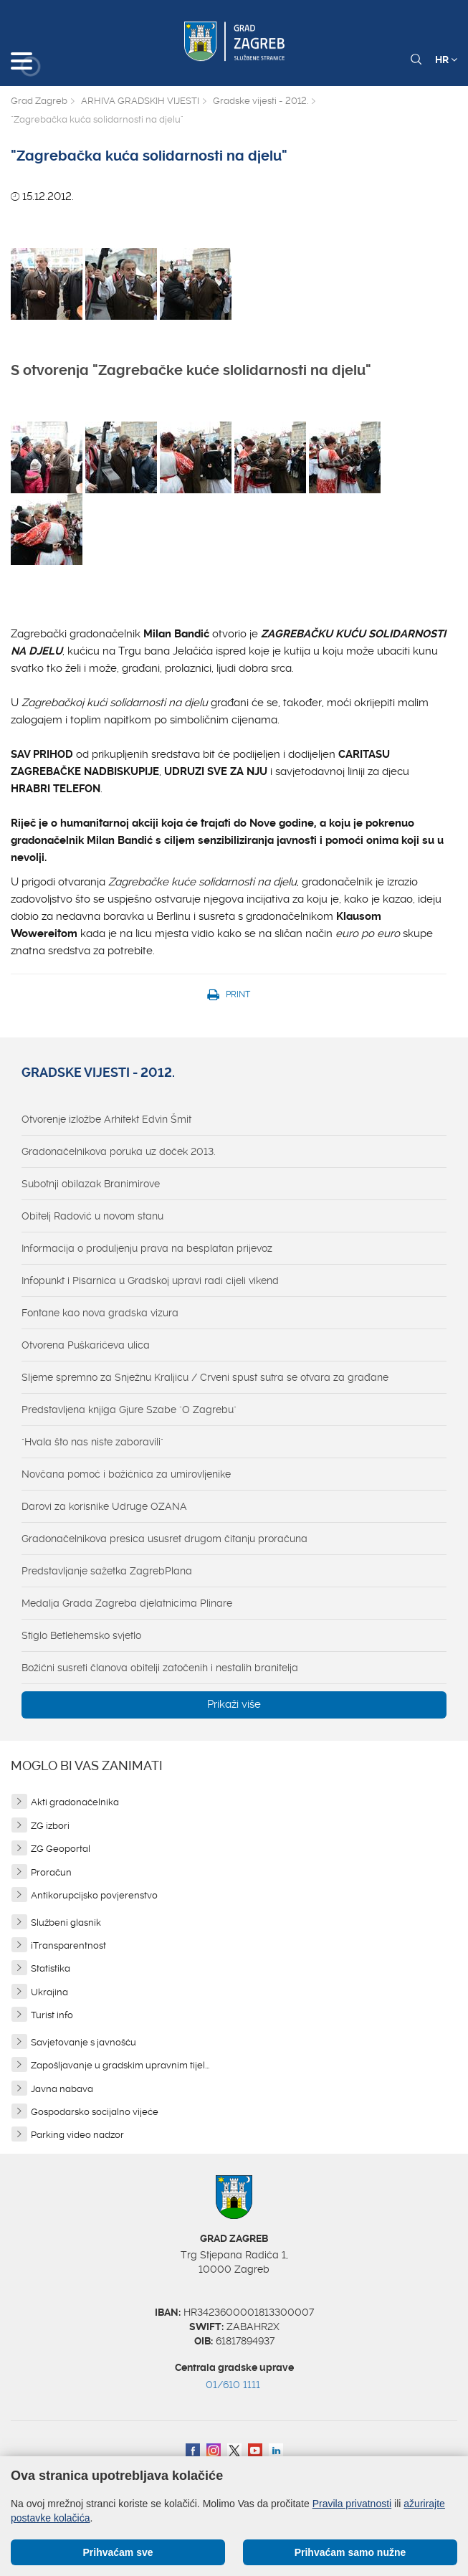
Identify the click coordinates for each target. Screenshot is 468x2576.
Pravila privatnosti (352, 2503)
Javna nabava (62, 2088)
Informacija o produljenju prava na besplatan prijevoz (147, 1248)
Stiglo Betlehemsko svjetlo (81, 1635)
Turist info (52, 2015)
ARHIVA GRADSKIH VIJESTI (140, 100)
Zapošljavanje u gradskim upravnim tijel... (120, 2065)
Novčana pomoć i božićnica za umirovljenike (126, 1474)
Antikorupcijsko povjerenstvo (94, 1895)
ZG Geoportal (60, 1848)
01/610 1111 (233, 2384)
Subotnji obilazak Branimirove (91, 1183)
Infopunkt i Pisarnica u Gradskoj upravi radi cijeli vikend (150, 1280)
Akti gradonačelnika (75, 1802)
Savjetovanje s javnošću (83, 2042)
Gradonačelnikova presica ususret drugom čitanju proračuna (164, 1538)
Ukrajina (49, 1992)
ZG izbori (50, 1825)
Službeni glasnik (66, 1922)
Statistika (50, 1968)
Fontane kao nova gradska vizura (100, 1312)
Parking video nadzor (77, 2134)
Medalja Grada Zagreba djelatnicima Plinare (127, 1603)
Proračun (51, 1872)
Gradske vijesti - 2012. (260, 100)
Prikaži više (234, 1704)
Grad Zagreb (39, 100)
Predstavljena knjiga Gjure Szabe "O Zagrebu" (129, 1409)
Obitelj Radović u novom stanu (92, 1216)
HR (446, 59)
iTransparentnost (68, 1945)
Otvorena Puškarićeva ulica (86, 1345)
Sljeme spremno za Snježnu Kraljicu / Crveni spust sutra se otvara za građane (205, 1377)
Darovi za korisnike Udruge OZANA (104, 1506)
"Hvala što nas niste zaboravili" (92, 1442)
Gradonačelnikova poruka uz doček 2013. (119, 1151)
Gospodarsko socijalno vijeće (94, 2111)
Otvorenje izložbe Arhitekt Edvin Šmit (106, 1119)
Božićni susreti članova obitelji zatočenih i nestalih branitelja (160, 1667)
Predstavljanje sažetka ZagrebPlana (107, 1571)
